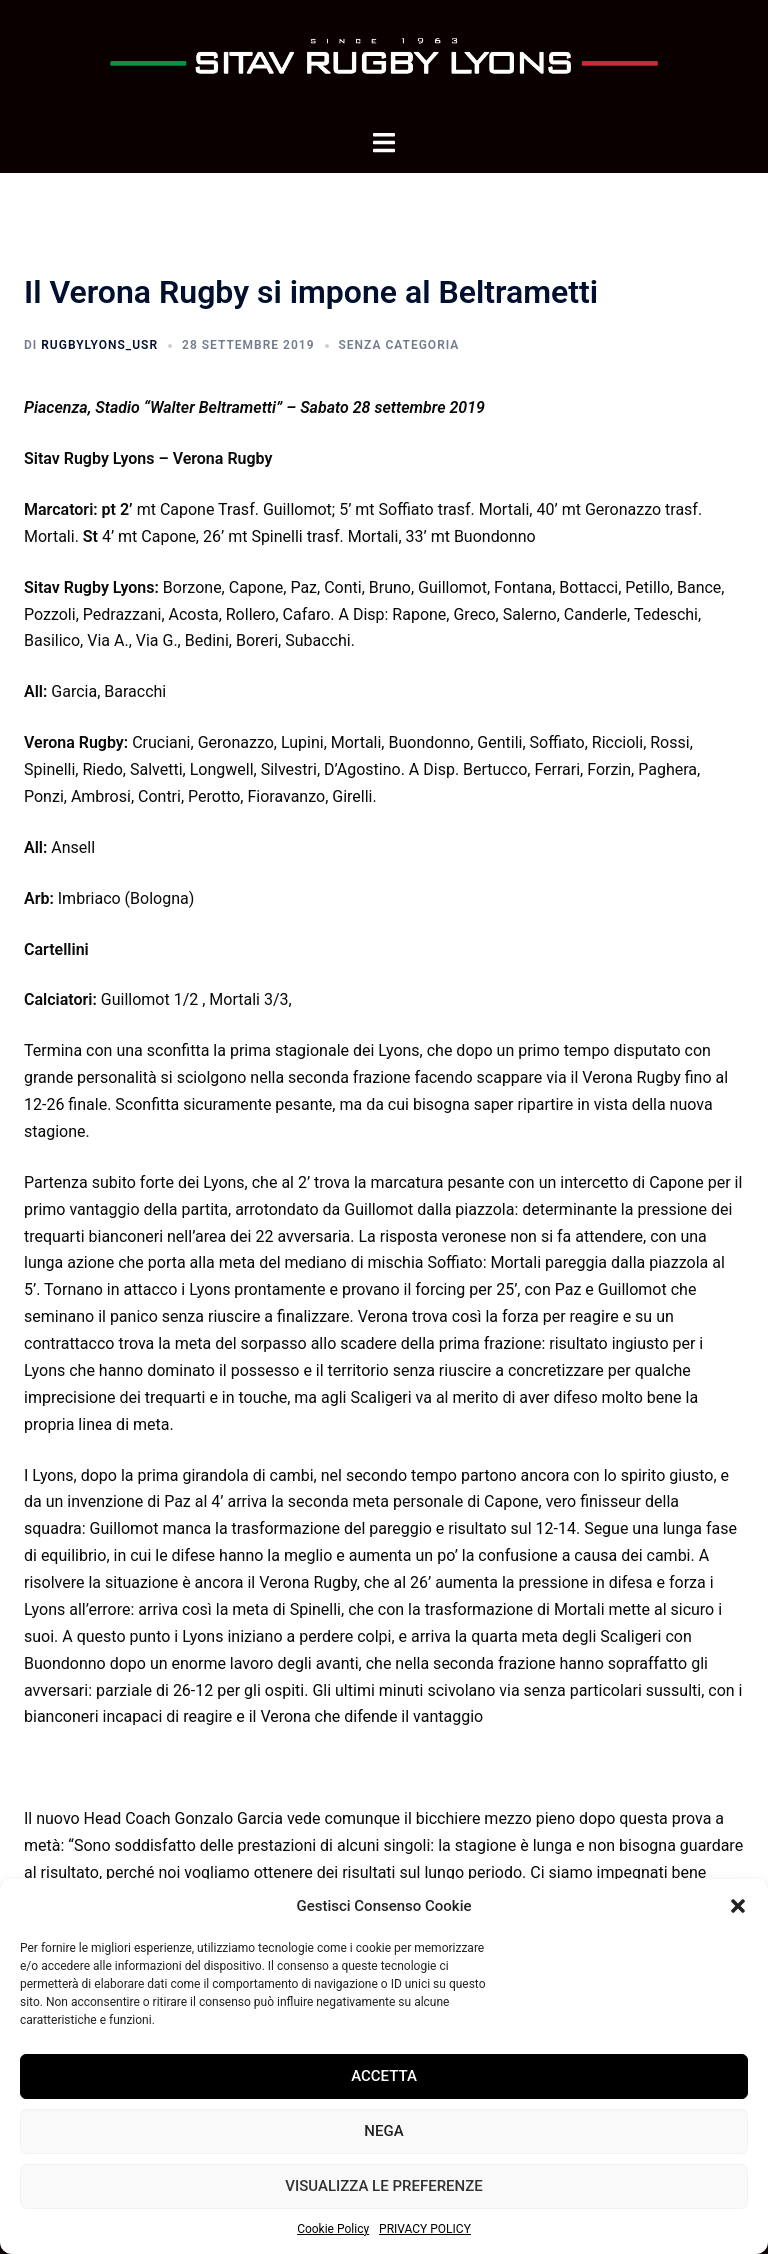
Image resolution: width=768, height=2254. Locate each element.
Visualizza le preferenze (383, 2186)
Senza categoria (399, 345)
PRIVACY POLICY (425, 2229)
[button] (738, 1906)
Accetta (384, 2076)
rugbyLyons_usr (99, 345)
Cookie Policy (333, 2229)
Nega (383, 2131)
